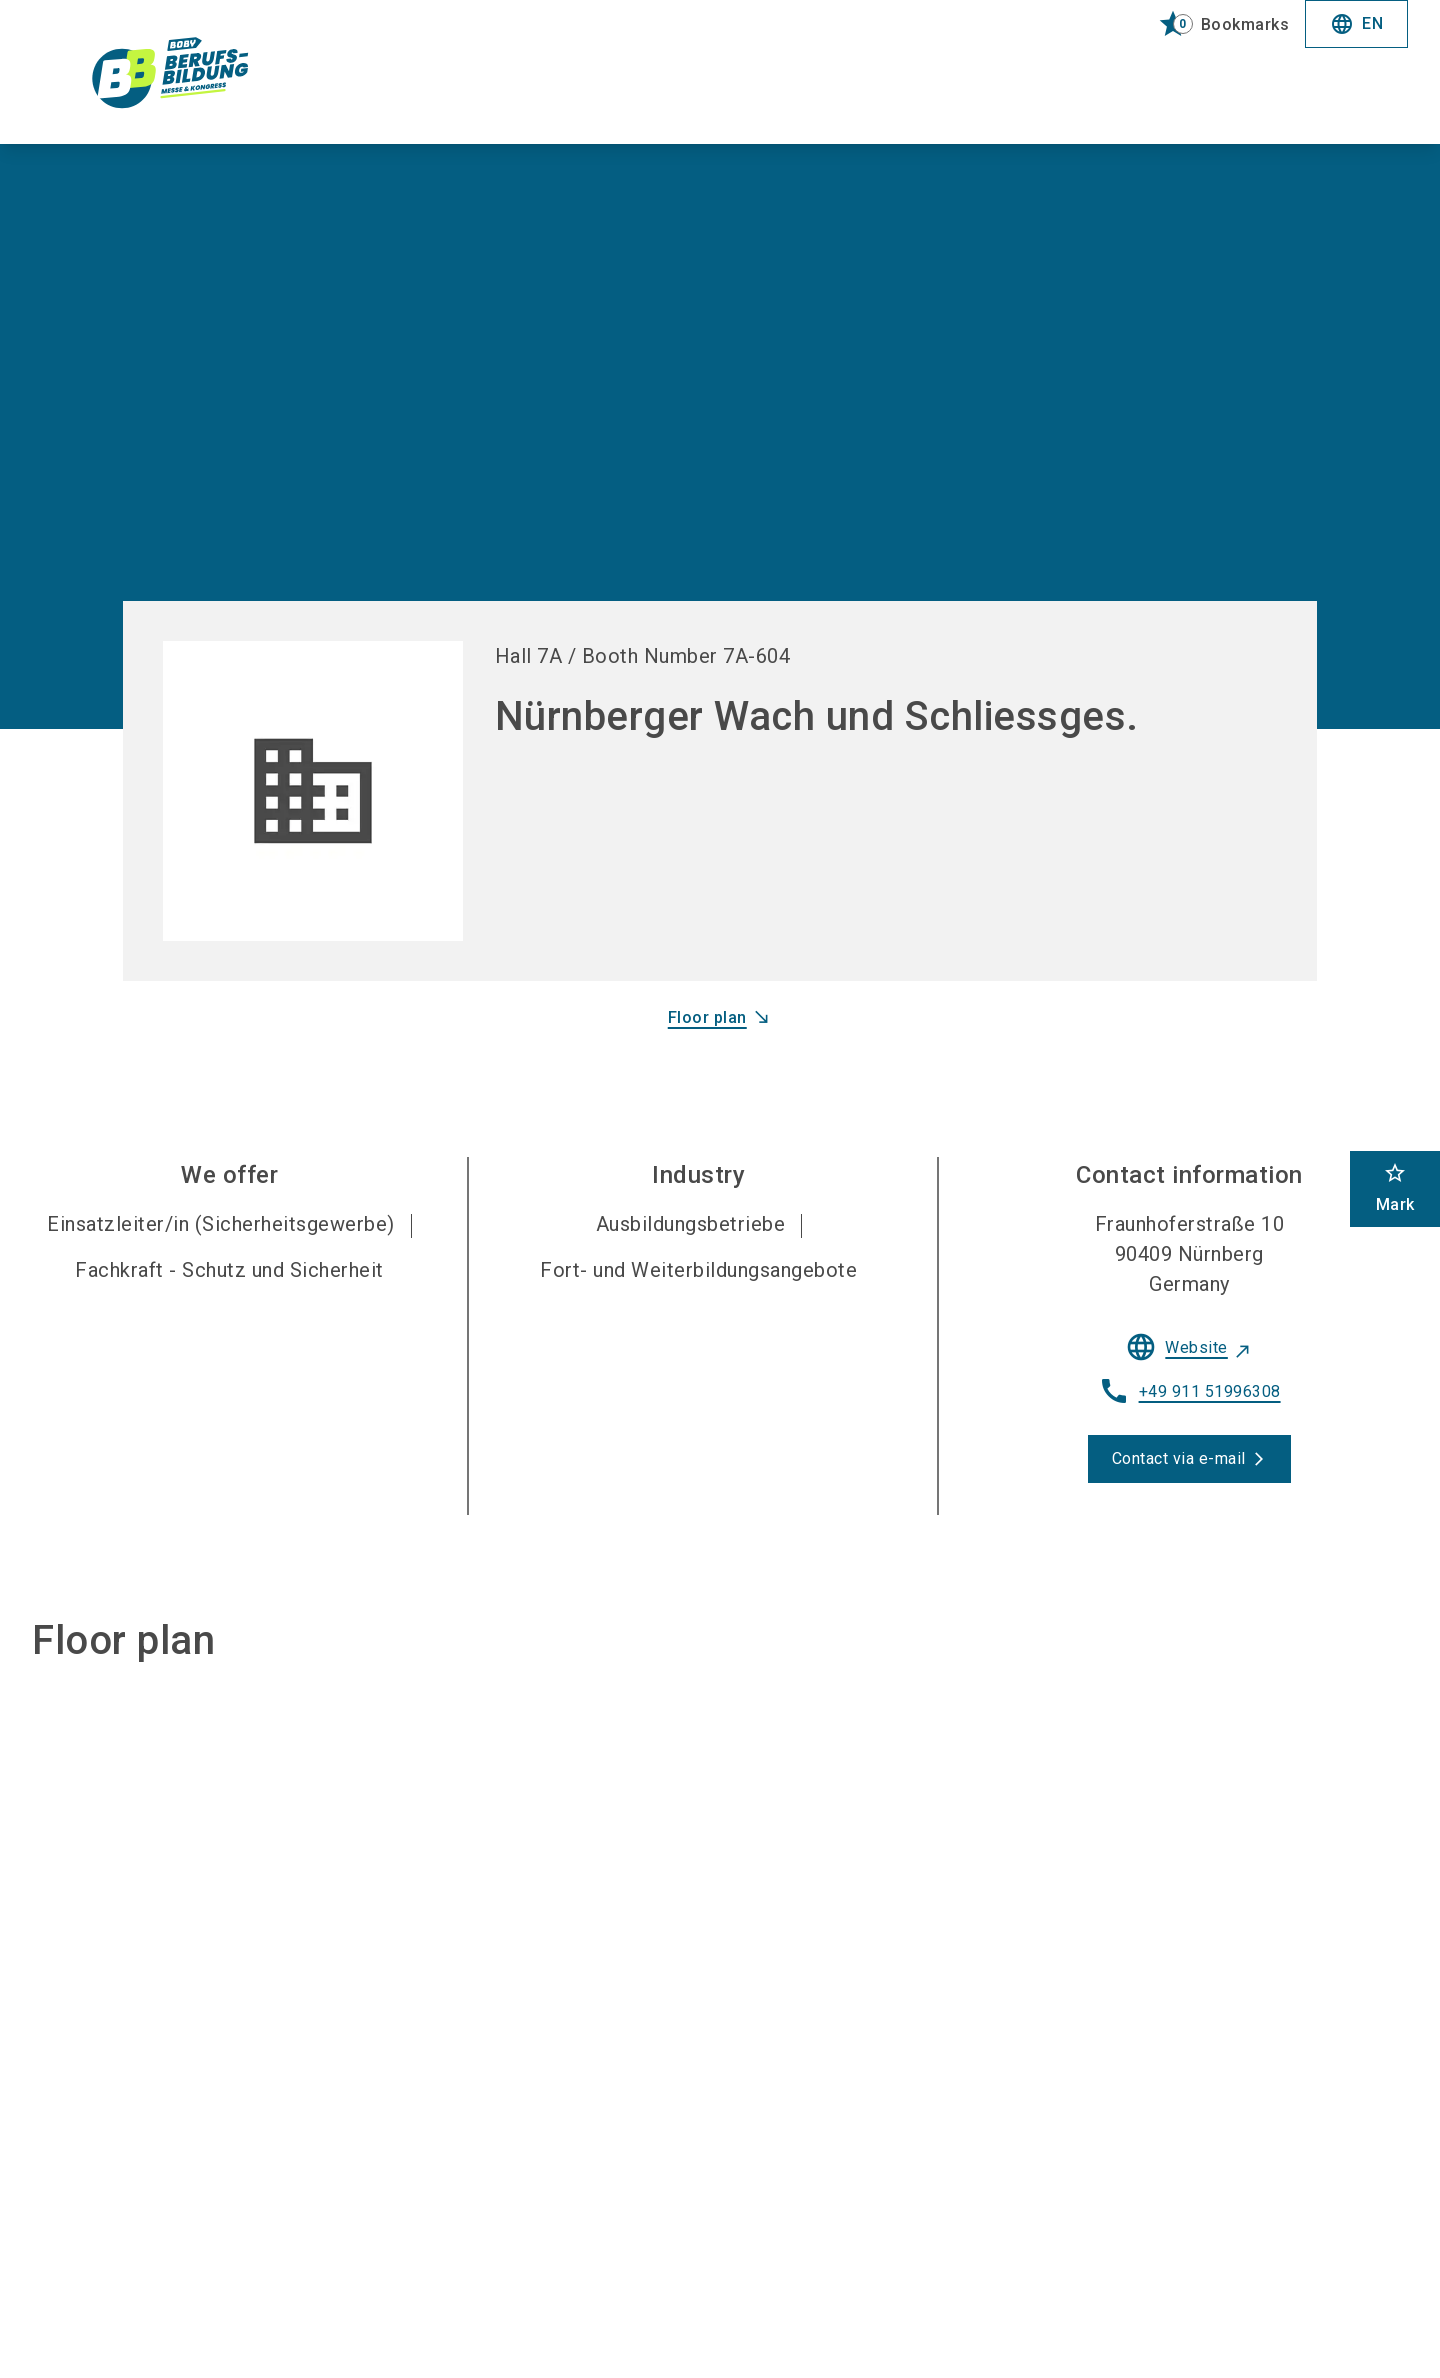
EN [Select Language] (1356, 24)
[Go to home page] (192, 72)
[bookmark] (1215, 24)
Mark (1395, 1187)
